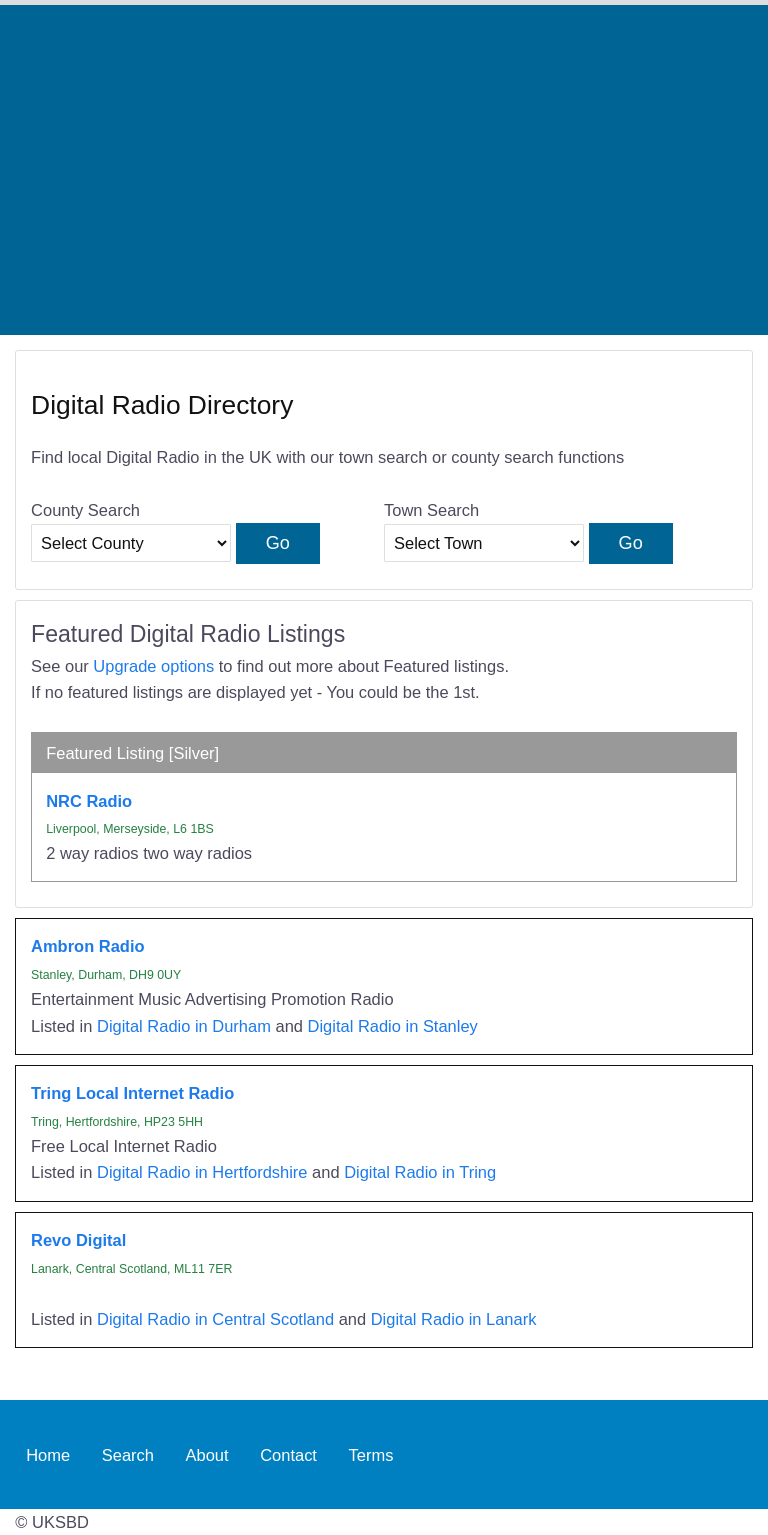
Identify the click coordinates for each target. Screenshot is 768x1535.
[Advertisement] (384, 170)
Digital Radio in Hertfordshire (202, 1172)
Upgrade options (153, 666)
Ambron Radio (87, 946)
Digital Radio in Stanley (393, 1026)
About (207, 1454)
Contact (288, 1454)
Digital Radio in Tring (420, 1172)
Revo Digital (78, 1240)
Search (128, 1454)
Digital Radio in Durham (184, 1026)
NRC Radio (89, 801)
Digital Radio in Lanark (454, 1319)
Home (48, 1454)
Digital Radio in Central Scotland (215, 1319)
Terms (371, 1454)
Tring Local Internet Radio (132, 1093)
